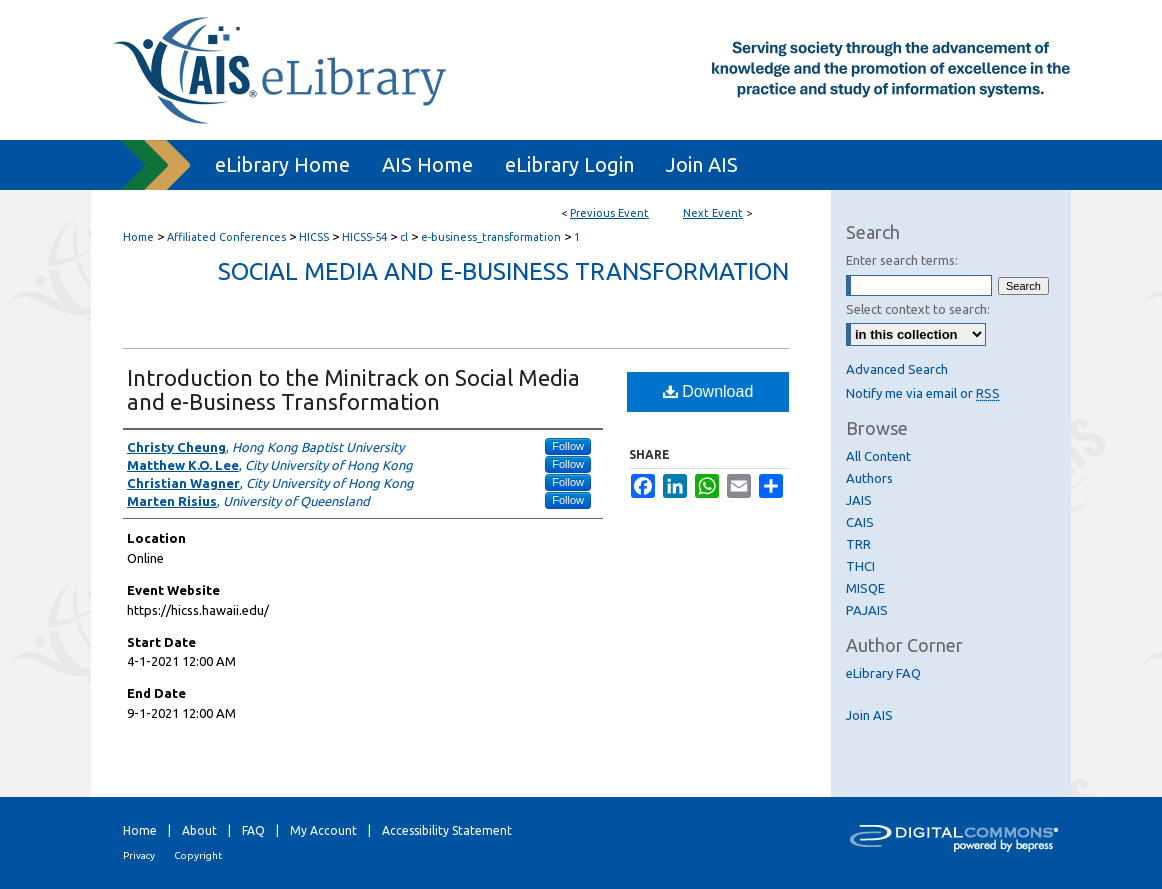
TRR (858, 544)
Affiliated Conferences (228, 237)
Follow (568, 446)
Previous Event (609, 213)
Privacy (139, 855)
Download (708, 391)
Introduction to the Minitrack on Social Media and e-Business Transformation (353, 389)
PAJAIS (867, 610)
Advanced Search (897, 369)
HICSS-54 (366, 237)
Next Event (713, 213)
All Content (878, 456)
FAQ (253, 830)
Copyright (198, 855)
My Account (323, 830)
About (199, 830)
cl (405, 237)
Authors (869, 478)
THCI (860, 566)
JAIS (859, 500)
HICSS (315, 237)
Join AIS (869, 715)
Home (138, 237)
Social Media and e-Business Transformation (503, 271)
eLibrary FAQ (883, 673)
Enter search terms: (902, 260)
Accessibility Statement (447, 830)
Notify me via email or (923, 393)
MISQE (865, 588)
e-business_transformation (492, 237)
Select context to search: (918, 309)
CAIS (860, 522)
